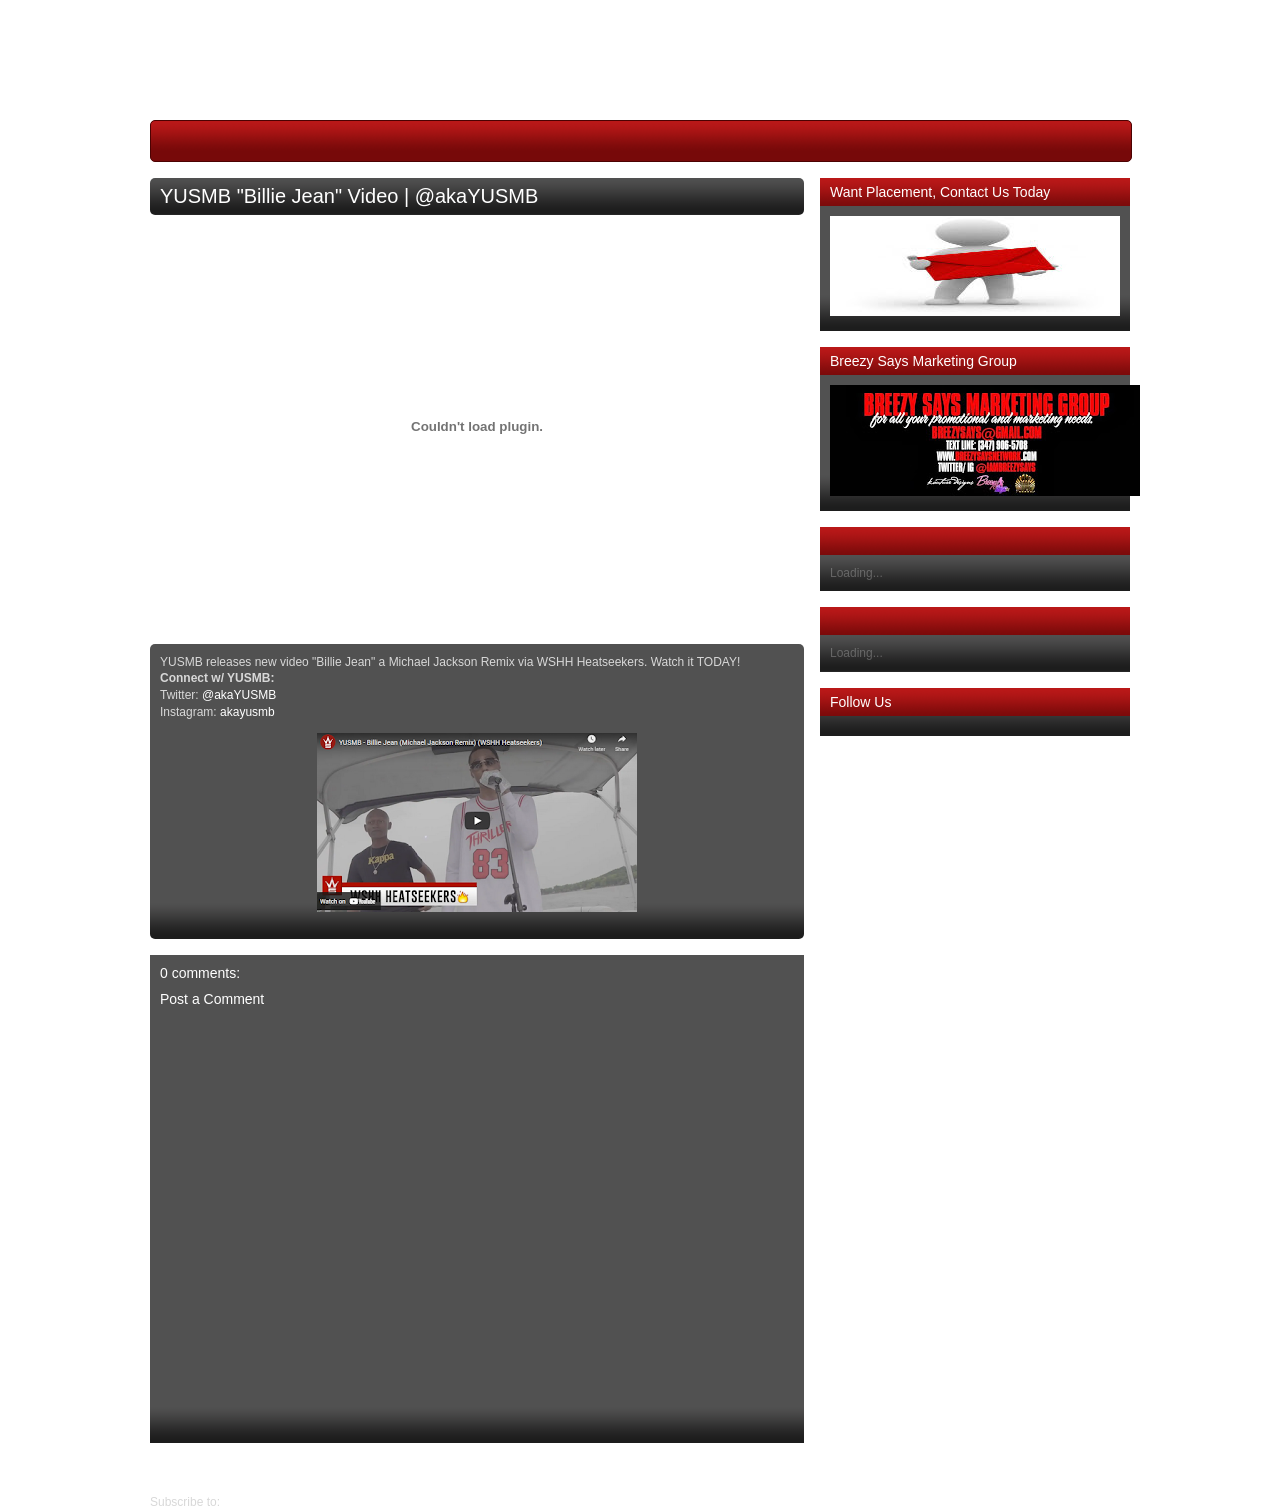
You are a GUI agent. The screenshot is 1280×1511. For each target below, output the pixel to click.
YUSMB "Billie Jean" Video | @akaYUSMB (349, 196)
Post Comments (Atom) (285, 1502)
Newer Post (789, 1468)
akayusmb (247, 712)
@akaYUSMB (239, 695)
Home (482, 1468)
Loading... (856, 573)
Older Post (178, 1468)
